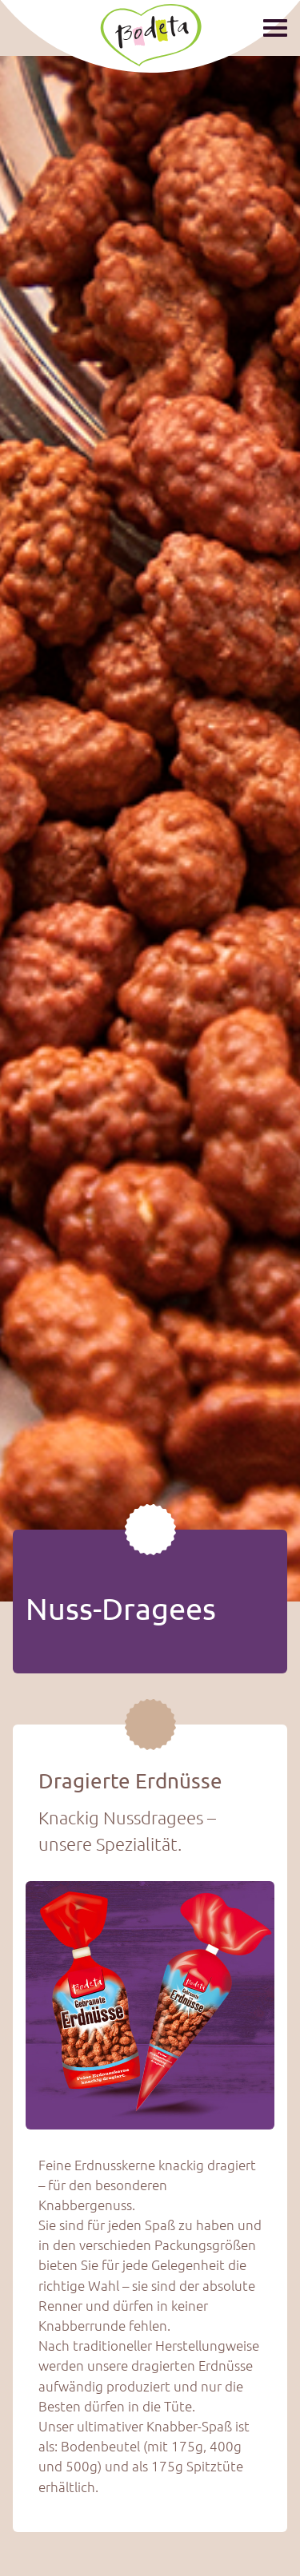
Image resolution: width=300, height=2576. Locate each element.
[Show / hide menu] (275, 26)
